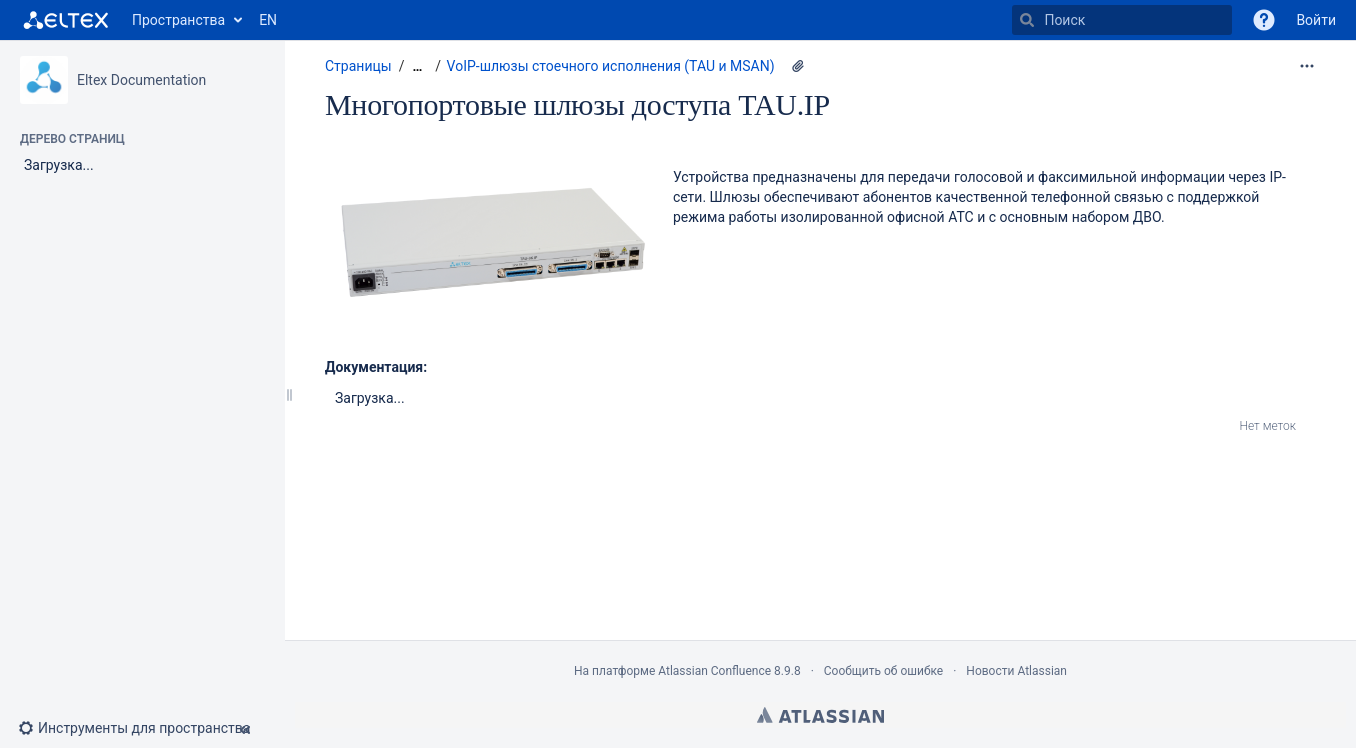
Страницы (358, 66)
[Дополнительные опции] (1307, 66)
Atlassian (820, 715)
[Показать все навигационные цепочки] (417, 66)
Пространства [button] (178, 20)
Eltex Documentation (141, 80)
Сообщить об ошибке (883, 671)
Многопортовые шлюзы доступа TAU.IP (577, 104)
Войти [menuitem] (1316, 20)
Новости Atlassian (1016, 671)
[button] (1264, 20)
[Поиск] (1027, 20)
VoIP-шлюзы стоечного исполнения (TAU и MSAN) (611, 66)
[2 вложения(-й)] (798, 66)
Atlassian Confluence (714, 671)
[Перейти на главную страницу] (66, 20)
